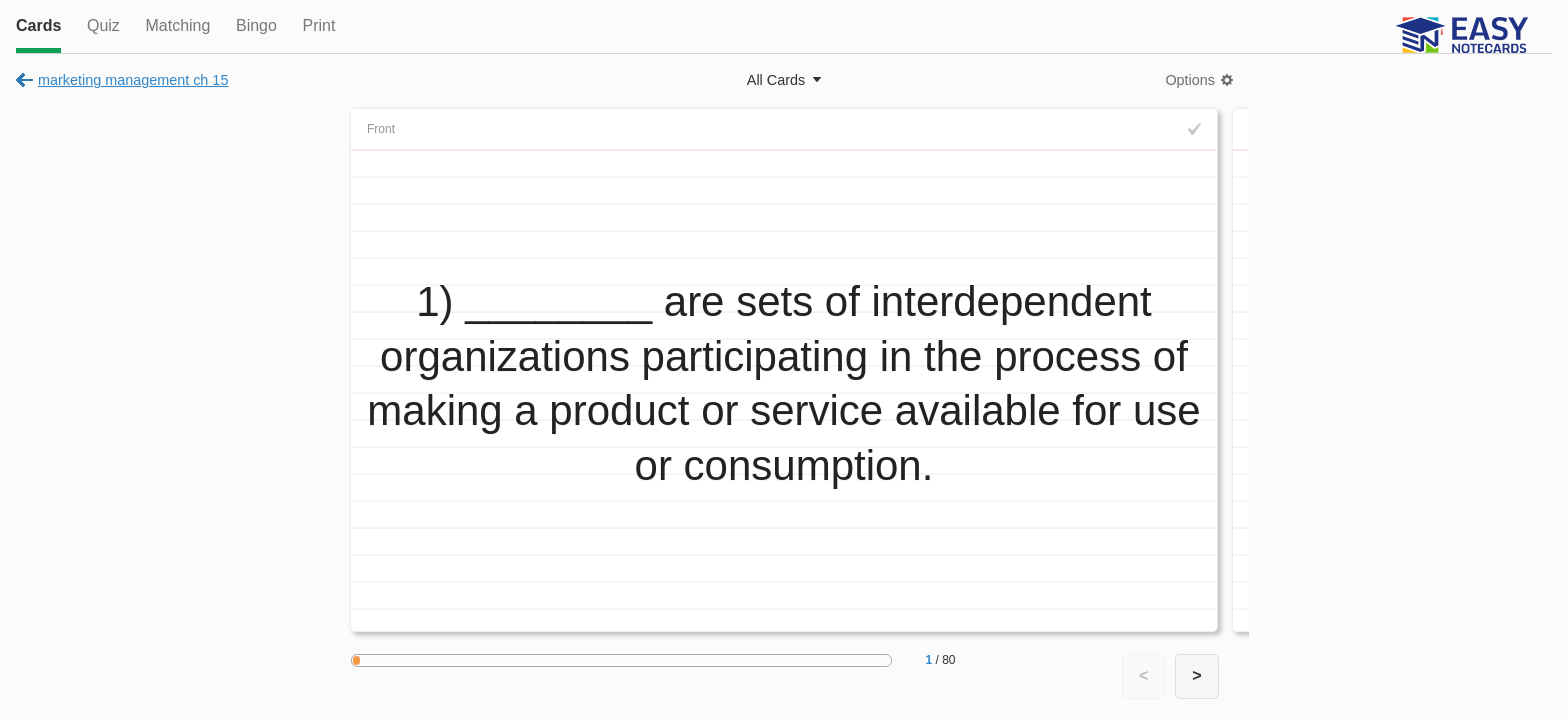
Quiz (103, 25)
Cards (38, 25)
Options (1190, 80)
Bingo (256, 25)
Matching (177, 25)
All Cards (776, 80)
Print (318, 25)
